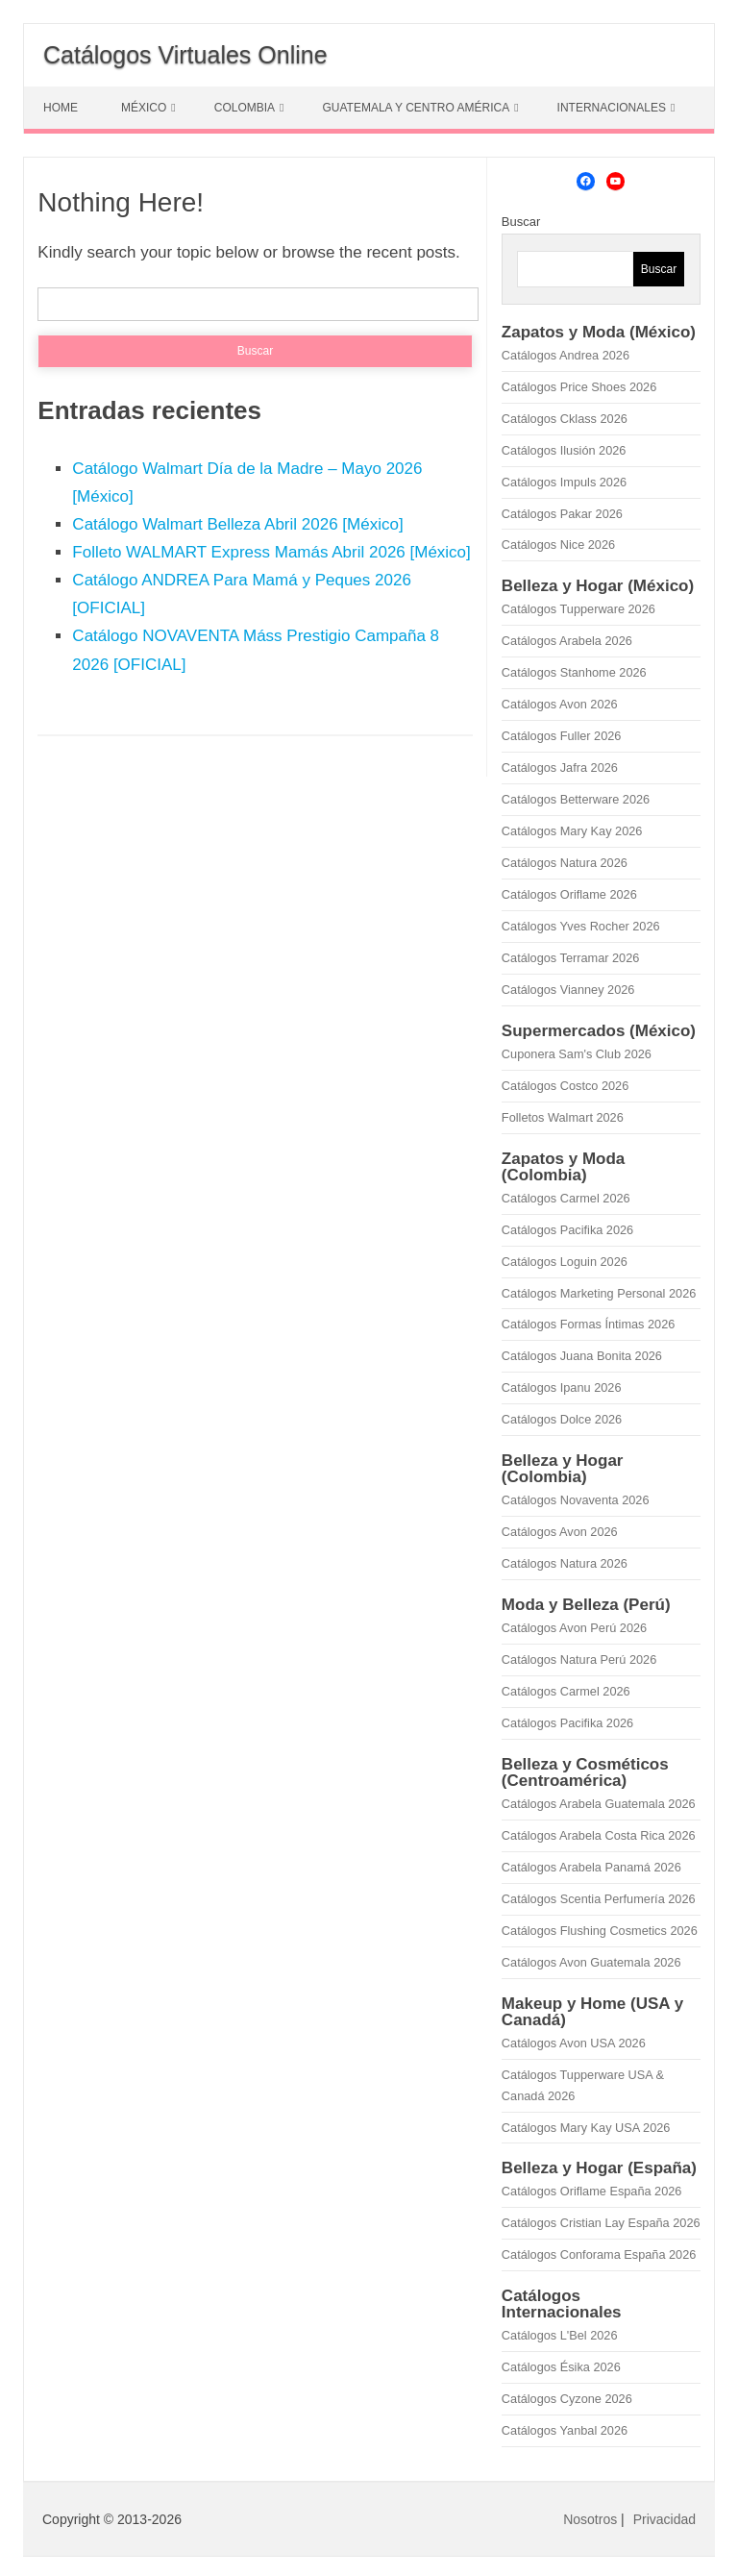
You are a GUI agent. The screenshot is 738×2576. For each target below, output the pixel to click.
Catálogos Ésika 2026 (561, 2367)
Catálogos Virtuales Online (185, 54)
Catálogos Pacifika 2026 (567, 1230)
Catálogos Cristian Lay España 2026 (601, 2223)
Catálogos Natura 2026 (564, 862)
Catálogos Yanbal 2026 (564, 2430)
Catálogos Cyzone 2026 (567, 2398)
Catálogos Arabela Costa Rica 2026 (599, 1835)
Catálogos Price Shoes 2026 (579, 387)
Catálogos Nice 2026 (558, 544)
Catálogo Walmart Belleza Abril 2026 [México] (237, 524)
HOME (60, 107)
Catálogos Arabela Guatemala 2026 (599, 1803)
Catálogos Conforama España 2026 (599, 2254)
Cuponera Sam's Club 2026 (577, 1054)
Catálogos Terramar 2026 (570, 958)
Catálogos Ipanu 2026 (562, 1387)
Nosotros (590, 2519)
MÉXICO (143, 107)
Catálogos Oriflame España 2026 (592, 2191)
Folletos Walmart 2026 (563, 1117)
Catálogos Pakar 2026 (562, 514)
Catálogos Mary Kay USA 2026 (586, 2127)
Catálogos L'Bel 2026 (560, 2335)
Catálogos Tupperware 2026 (578, 609)
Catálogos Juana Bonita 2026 (582, 1356)
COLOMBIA (244, 107)
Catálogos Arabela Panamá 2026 (591, 1867)
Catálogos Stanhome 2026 (574, 672)
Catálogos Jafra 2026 (560, 767)
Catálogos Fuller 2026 (562, 736)
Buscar (521, 221)
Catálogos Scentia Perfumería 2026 (599, 1899)
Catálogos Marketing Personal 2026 (599, 1293)
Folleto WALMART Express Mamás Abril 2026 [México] (271, 552)
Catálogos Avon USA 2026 (574, 2043)
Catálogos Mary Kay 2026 (572, 831)
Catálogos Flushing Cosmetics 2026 (600, 1930)
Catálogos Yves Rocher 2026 (581, 926)
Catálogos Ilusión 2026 (564, 450)
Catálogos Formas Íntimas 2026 (589, 1324)
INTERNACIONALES (611, 107)
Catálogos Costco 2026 (565, 1085)
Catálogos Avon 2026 (560, 704)
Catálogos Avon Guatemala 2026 (591, 1962)
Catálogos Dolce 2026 (562, 1419)
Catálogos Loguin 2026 (564, 1261)
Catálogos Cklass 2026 (564, 418)
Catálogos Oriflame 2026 (569, 894)
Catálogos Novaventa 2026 (576, 1500)
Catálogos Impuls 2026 (564, 482)
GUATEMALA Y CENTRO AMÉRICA (415, 107)
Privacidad (664, 2519)
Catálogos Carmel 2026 (566, 1198)
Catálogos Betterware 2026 (576, 799)
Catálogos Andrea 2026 (565, 355)
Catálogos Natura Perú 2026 (579, 1659)
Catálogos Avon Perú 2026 (574, 1628)
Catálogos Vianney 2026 (568, 989)
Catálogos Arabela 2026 (567, 640)
